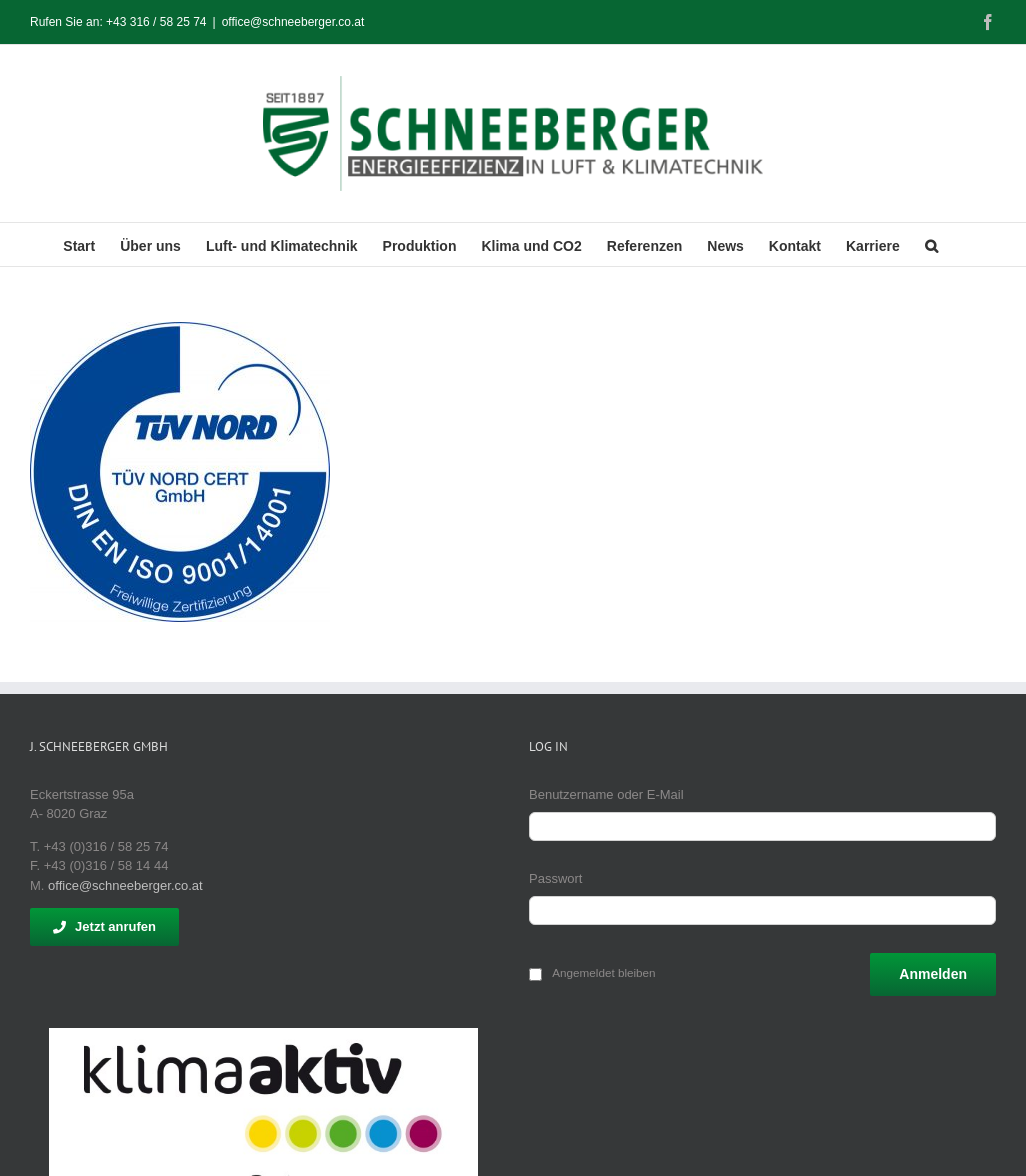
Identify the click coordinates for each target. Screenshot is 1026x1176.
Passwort (555, 878)
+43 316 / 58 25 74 (156, 22)
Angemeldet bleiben (603, 972)
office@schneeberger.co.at (293, 22)
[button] (931, 244)
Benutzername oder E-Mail (606, 794)
